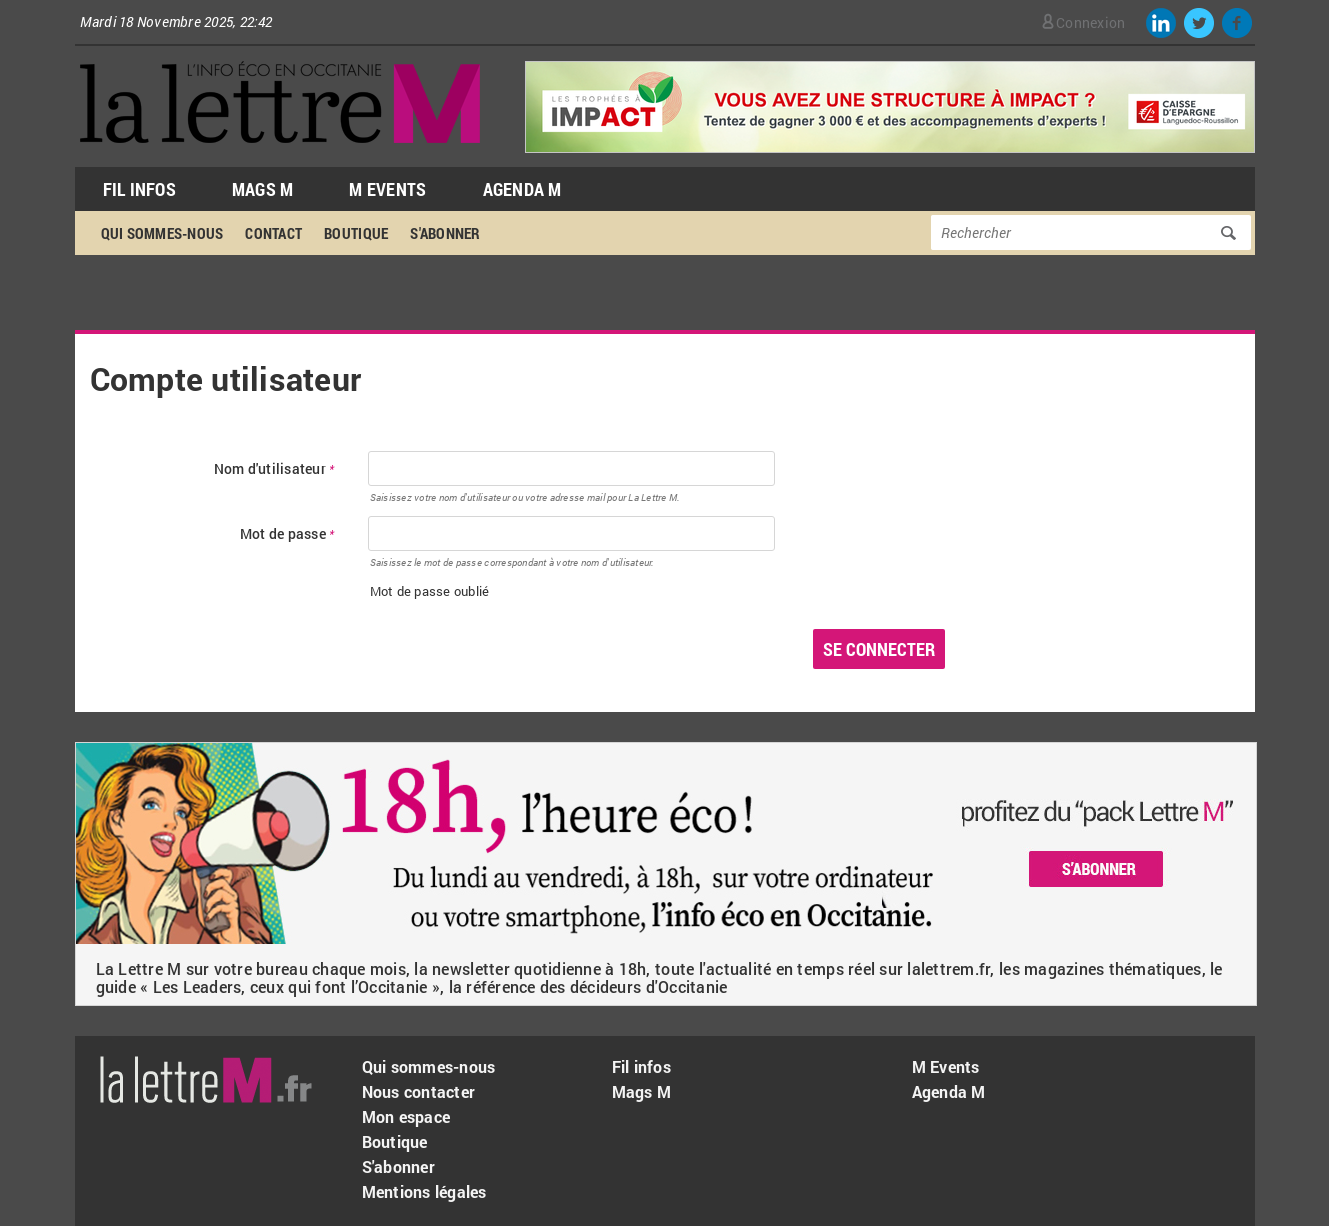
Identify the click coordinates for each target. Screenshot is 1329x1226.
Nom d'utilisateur (274, 469)
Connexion (1090, 22)
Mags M (263, 189)
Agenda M (522, 189)
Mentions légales (424, 1191)
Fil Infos (139, 189)
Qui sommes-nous (162, 233)
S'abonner (445, 233)
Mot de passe (287, 534)
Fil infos (641, 1066)
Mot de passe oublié (430, 591)
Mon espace (406, 1116)
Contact (273, 233)
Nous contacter (419, 1091)
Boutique (356, 233)
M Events (387, 189)
